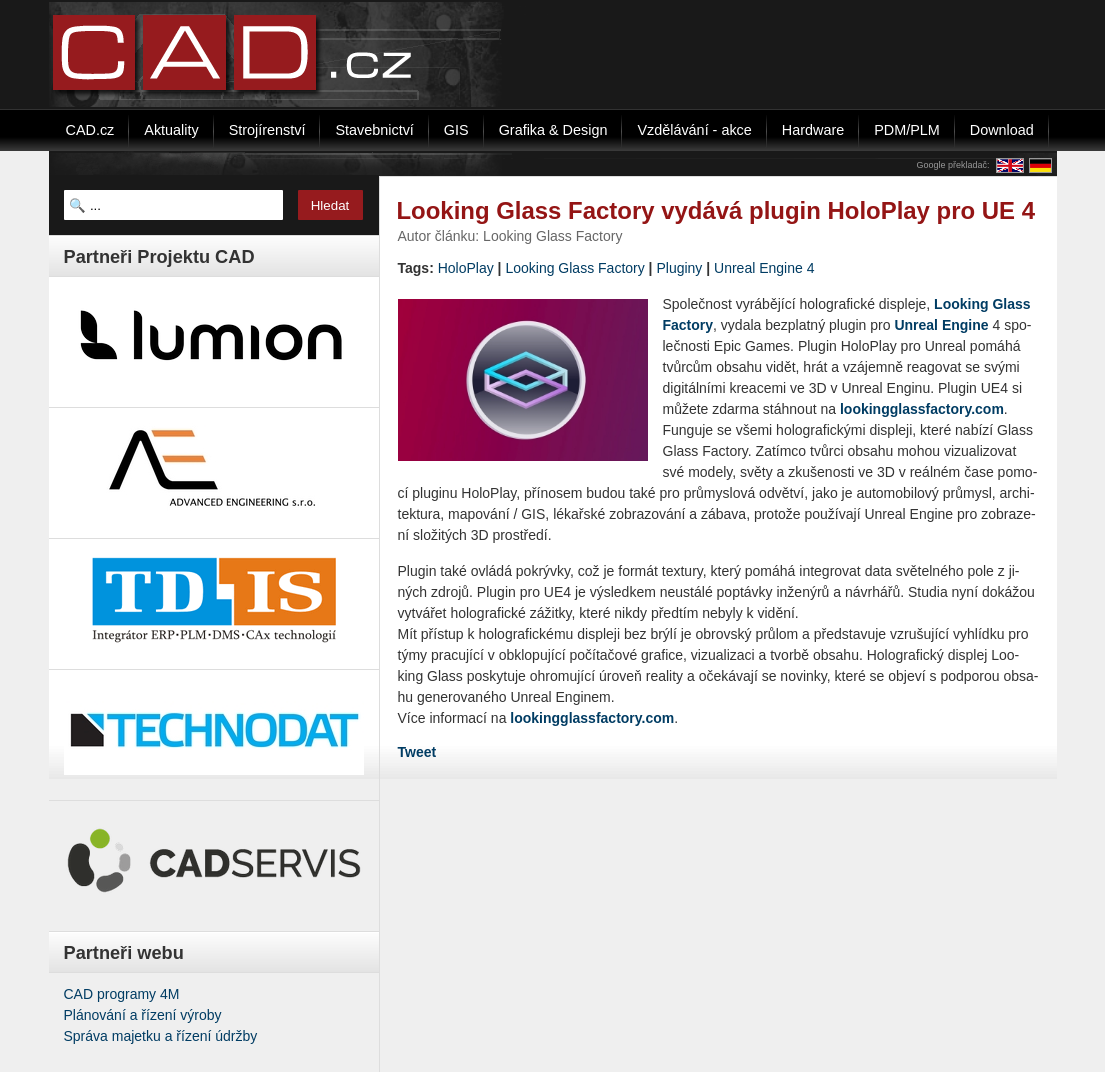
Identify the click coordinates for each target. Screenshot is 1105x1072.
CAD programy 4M (122, 994)
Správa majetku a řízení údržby (161, 1036)
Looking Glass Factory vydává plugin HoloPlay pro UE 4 (716, 210)
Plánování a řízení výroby (143, 1015)
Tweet (417, 752)
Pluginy (679, 268)
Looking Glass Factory (574, 268)
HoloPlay (466, 268)
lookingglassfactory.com (592, 718)
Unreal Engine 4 (764, 268)
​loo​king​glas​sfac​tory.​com (922, 409)
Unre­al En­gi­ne (941, 325)
